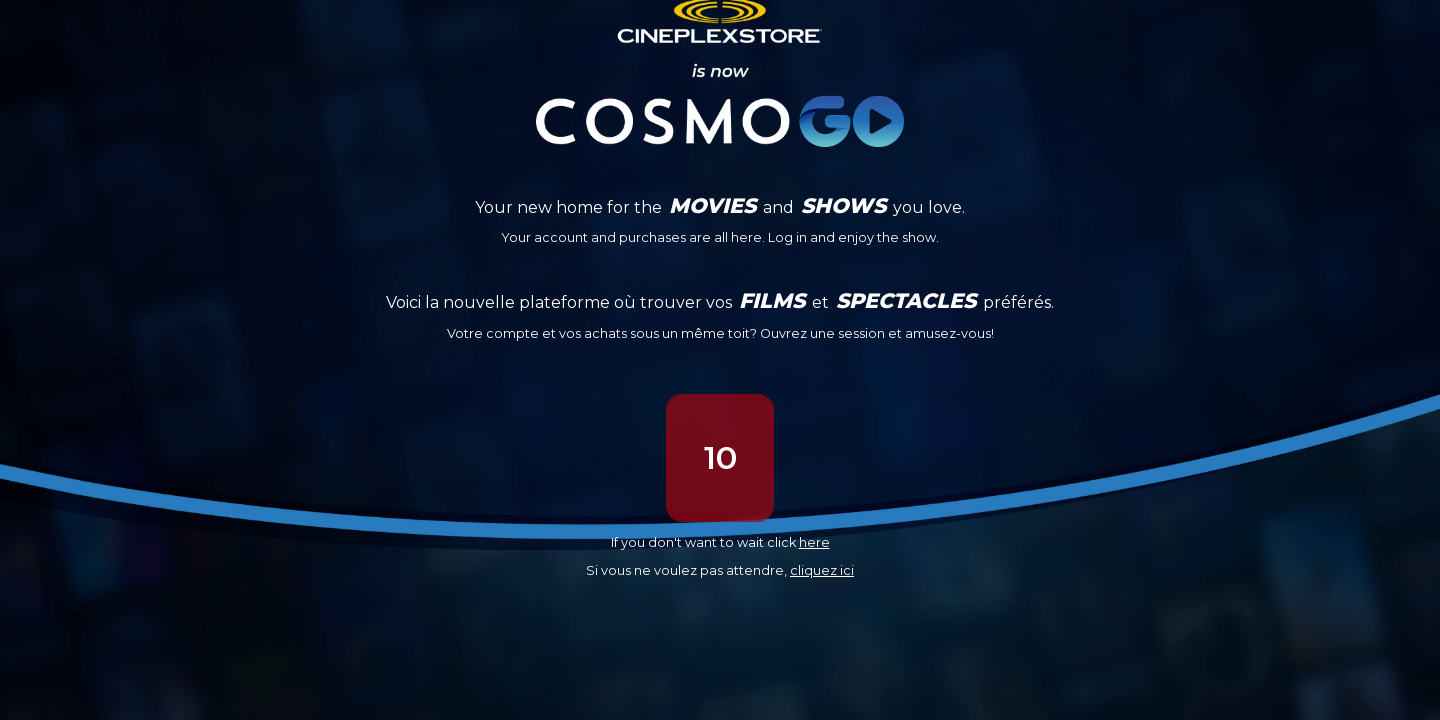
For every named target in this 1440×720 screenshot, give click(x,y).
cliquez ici (822, 570)
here (814, 542)
